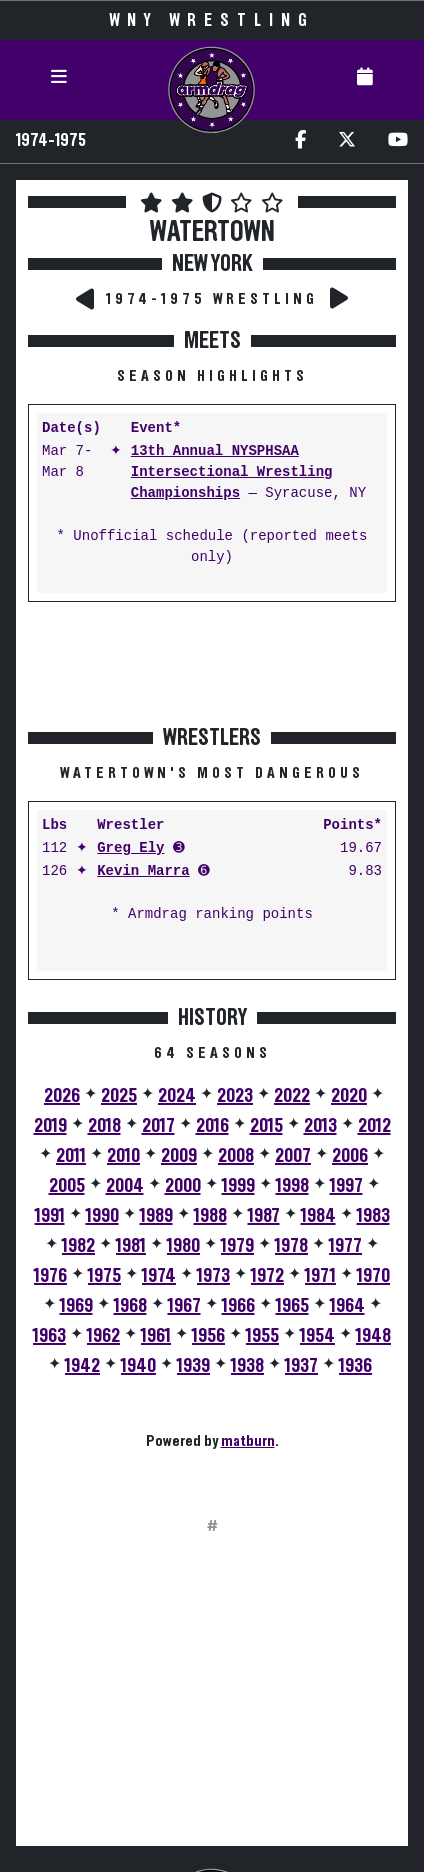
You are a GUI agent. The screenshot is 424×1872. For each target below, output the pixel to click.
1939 (193, 1366)
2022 (292, 1096)
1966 (238, 1306)
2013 (320, 1126)
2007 (293, 1156)
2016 (212, 1126)
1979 (237, 1246)
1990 (102, 1216)
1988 (210, 1216)
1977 (345, 1246)
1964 (347, 1306)
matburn (248, 1441)
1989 (156, 1216)
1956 (208, 1336)
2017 (158, 1126)
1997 (346, 1186)
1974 (159, 1276)
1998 (292, 1186)
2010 (123, 1156)
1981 (131, 1246)
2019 (50, 1126)
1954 (317, 1336)
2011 (71, 1156)
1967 (184, 1306)
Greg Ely (130, 848)
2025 (119, 1096)
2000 (183, 1186)
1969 (76, 1306)
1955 (262, 1336)
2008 (236, 1156)
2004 (125, 1186)
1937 (301, 1366)
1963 (49, 1336)
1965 (292, 1306)
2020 (349, 1096)
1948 (373, 1336)
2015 (266, 1126)
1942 (82, 1366)
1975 (104, 1276)
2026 (62, 1096)
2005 (67, 1186)
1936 (355, 1366)
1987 (264, 1216)
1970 (373, 1276)
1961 (156, 1336)
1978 (291, 1246)
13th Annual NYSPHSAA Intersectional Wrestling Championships (232, 472)
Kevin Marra (143, 871)
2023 (235, 1096)
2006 (350, 1156)
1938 (247, 1366)
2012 (374, 1126)
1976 (50, 1276)
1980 (183, 1246)
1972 (267, 1276)
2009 (179, 1156)
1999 (238, 1186)
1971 (320, 1276)
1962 (103, 1336)
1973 (213, 1276)
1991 (50, 1216)
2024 (177, 1096)
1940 (138, 1366)
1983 (373, 1216)
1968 (130, 1306)
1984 (318, 1216)
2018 (104, 1126)
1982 (78, 1246)
